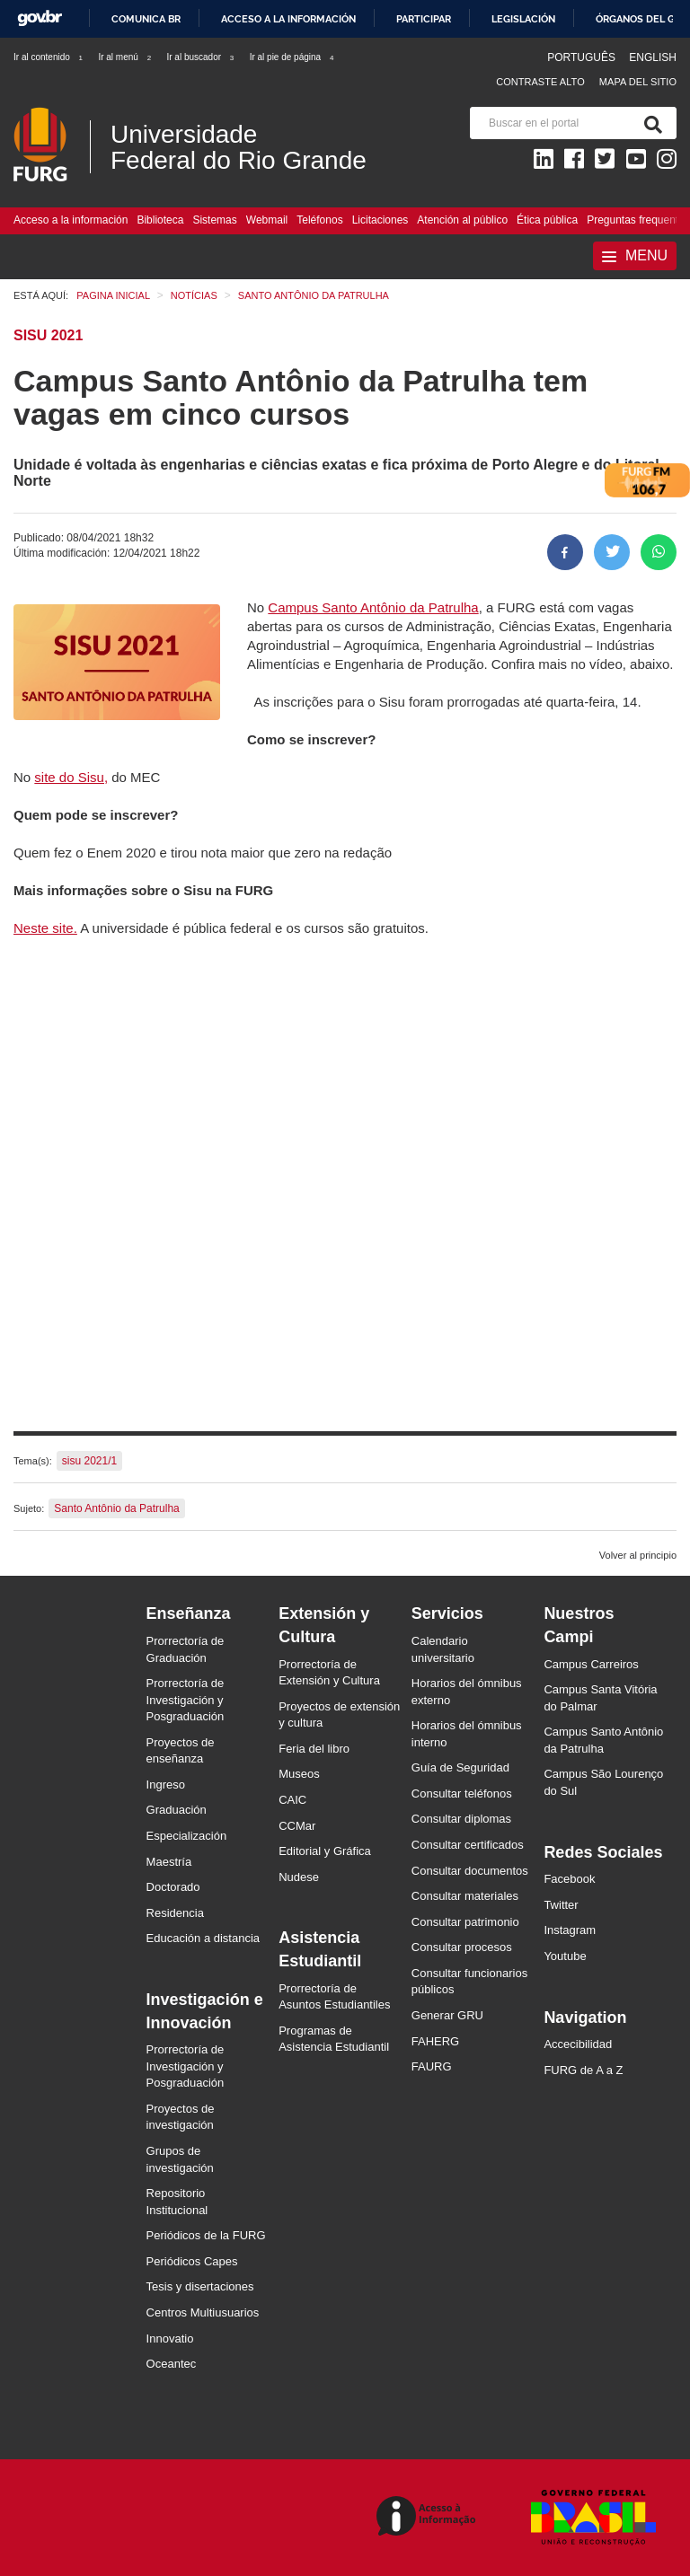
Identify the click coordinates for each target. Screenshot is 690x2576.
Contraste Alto (540, 81)
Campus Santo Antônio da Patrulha (373, 607)
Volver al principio (638, 1555)
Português (582, 57)
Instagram (570, 1930)
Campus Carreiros (591, 1664)
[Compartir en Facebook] (565, 552)
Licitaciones (380, 220)
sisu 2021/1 (89, 1461)
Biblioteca (160, 220)
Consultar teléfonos (461, 1793)
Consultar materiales (464, 1896)
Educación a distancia (203, 1938)
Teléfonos (319, 220)
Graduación (176, 1809)
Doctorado (173, 1887)
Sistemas (214, 220)
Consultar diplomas (461, 1818)
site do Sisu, (71, 777)
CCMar (297, 1826)
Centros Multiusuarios (203, 2312)
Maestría (169, 1861)
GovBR (39, 18)
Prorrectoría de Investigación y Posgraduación (185, 1699)
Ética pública (547, 220)
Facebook (569, 1879)
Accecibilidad (578, 2044)
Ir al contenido (48, 57)
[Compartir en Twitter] (612, 552)
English (653, 57)
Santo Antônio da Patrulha (116, 1508)
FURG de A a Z (583, 2070)
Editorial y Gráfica (325, 1851)
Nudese (299, 1877)
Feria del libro (314, 1748)
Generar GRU (447, 2015)
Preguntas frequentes (638, 220)
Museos (299, 1773)
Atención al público (462, 220)
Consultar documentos (469, 1870)
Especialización (186, 1835)
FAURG (431, 2066)
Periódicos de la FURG (206, 2235)
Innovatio (170, 2338)
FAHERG (435, 2041)
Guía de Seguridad (460, 1767)
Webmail (267, 220)
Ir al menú (125, 57)
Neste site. (45, 928)
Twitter (561, 1905)
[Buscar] (649, 123)
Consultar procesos (461, 1947)
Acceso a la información (288, 19)
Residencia (175, 1913)
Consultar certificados (467, 1844)
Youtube (565, 1956)
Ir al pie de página (293, 57)
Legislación (523, 19)
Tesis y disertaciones (200, 2286)
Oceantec (171, 2363)
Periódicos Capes (192, 2261)
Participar (423, 19)
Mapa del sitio (638, 81)
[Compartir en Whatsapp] (659, 552)
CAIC (292, 1800)
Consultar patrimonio (465, 1922)
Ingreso (165, 1784)
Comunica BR (146, 19)
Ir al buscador (200, 57)
